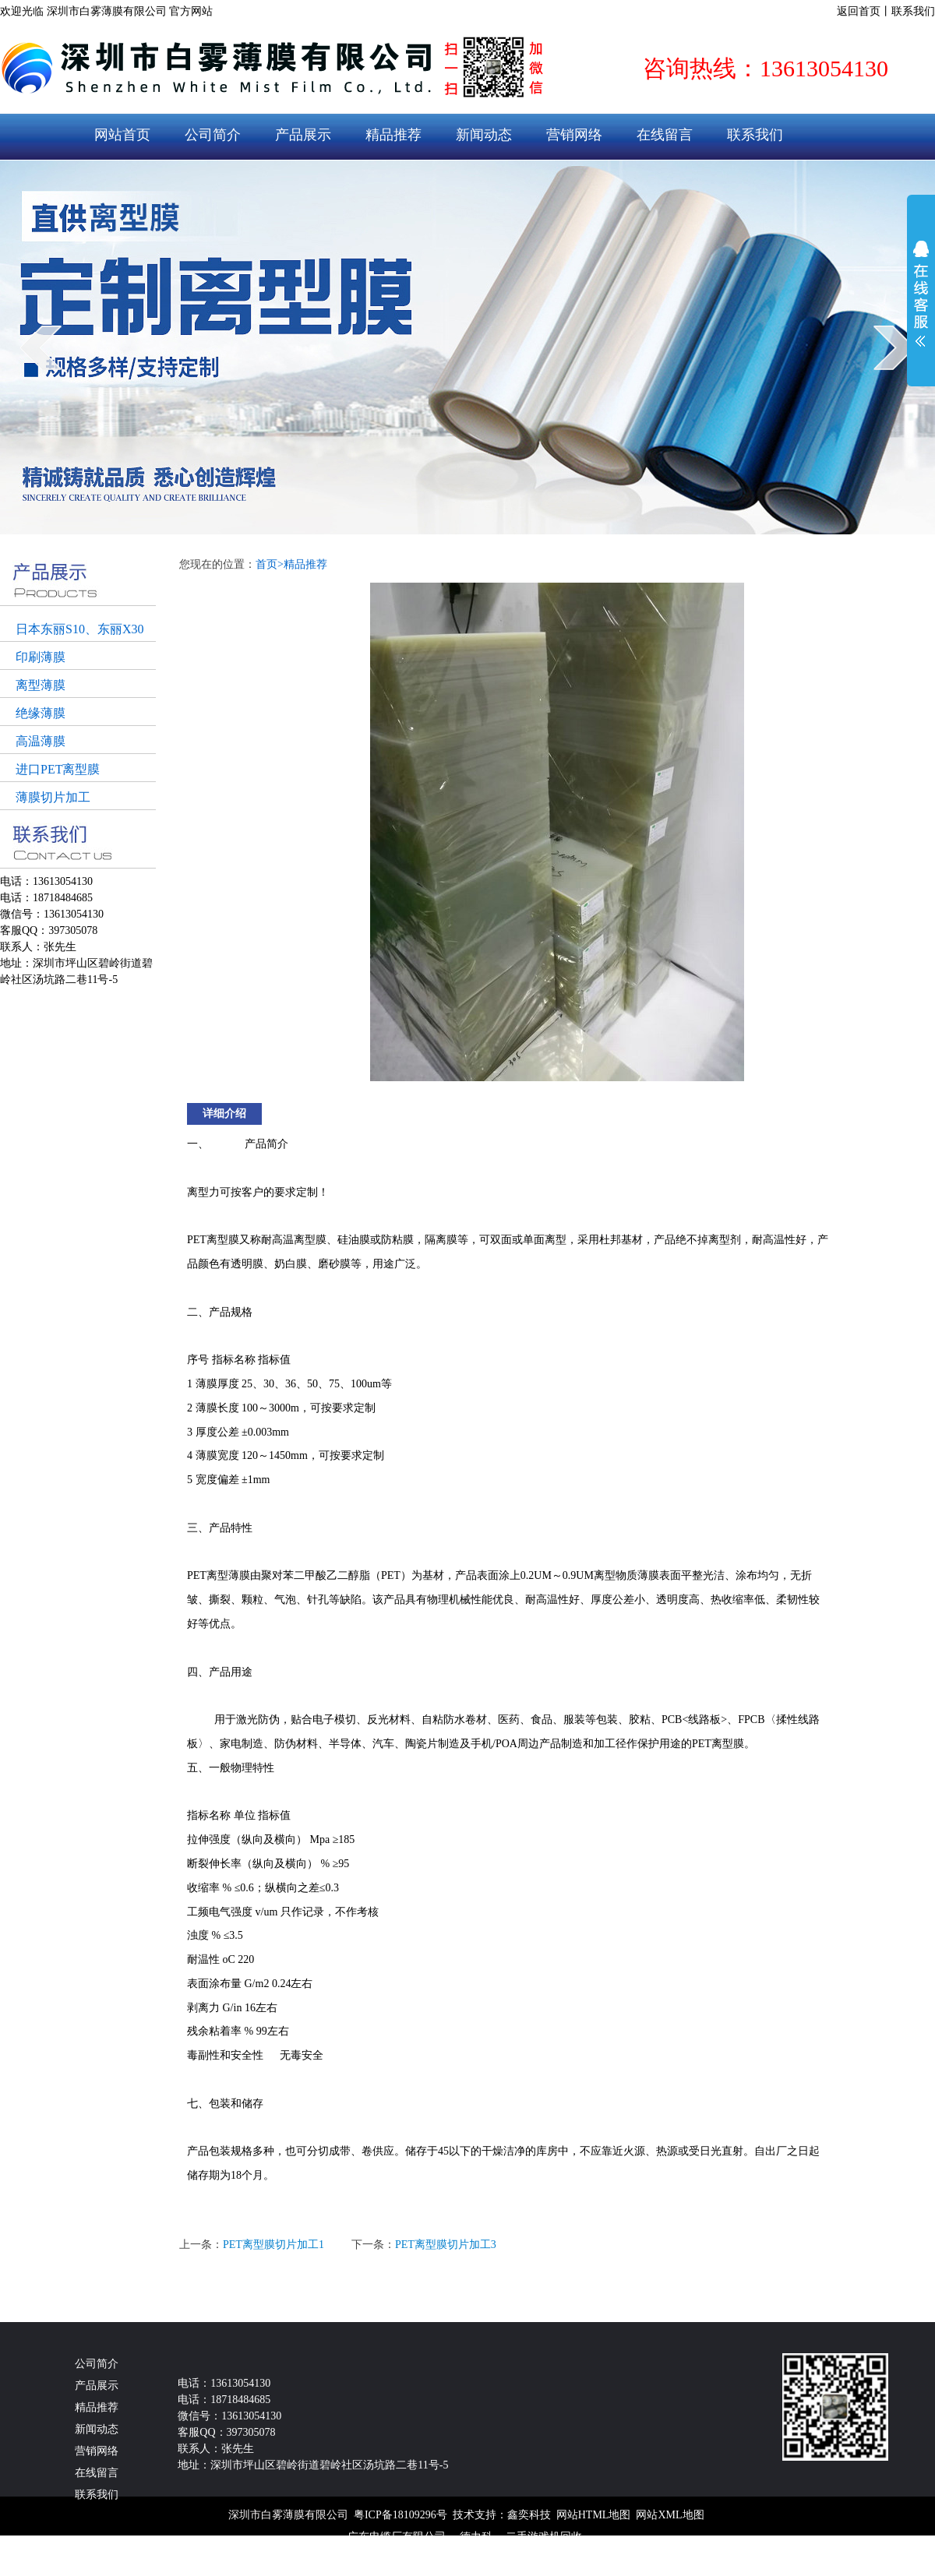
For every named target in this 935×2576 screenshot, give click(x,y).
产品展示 (303, 135)
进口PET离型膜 (58, 769)
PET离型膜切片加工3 (445, 2244)
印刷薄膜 (40, 657)
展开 (921, 294)
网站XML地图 (670, 2515)
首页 (270, 564)
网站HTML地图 (593, 2515)
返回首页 (858, 11)
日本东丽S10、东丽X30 (79, 629)
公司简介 (213, 135)
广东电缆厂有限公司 (397, 2537)
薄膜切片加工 (53, 797)
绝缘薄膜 (40, 713)
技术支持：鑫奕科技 (502, 2515)
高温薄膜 (40, 741)
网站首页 (122, 135)
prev (41, 347)
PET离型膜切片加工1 (273, 2244)
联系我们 (913, 11)
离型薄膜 (40, 685)
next (894, 347)
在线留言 (665, 135)
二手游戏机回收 (544, 2537)
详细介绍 (224, 1113)
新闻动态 (484, 135)
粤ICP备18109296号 (400, 2515)
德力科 (476, 2537)
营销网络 (574, 135)
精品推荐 (393, 135)
